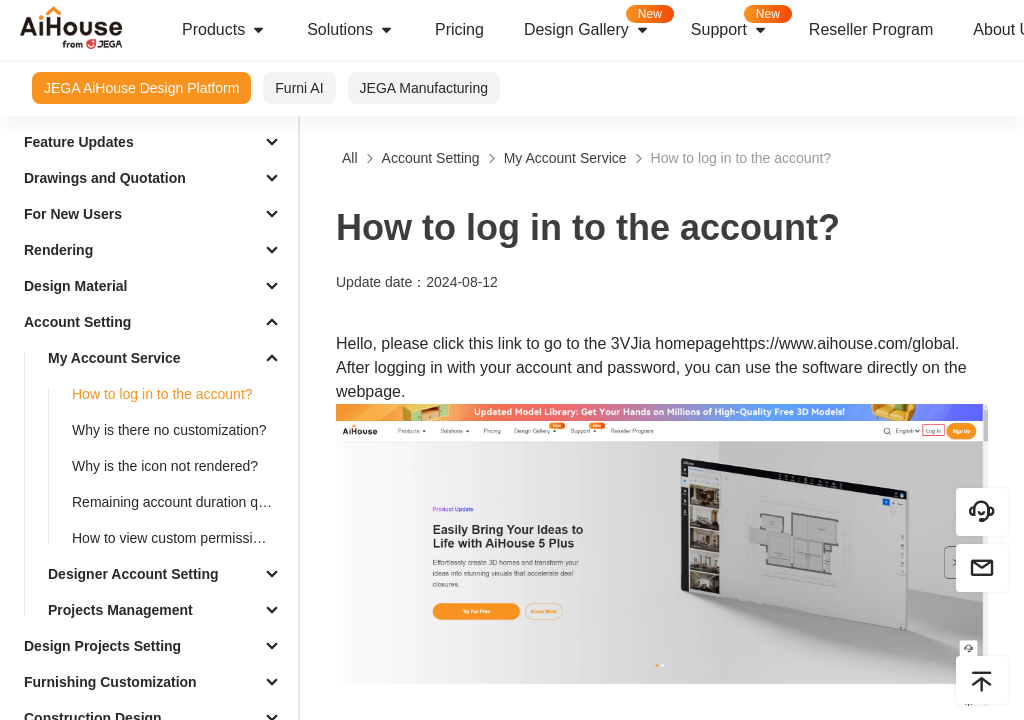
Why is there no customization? (169, 430)
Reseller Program (871, 29)
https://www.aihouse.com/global (843, 343)
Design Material (75, 286)
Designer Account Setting (133, 574)
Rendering (58, 250)
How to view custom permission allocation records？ (181, 538)
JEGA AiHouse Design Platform (141, 88)
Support (740, 23)
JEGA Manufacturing (424, 88)
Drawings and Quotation (105, 178)
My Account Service (114, 358)
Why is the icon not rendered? (165, 466)
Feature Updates (79, 142)
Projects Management (120, 610)
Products (224, 30)
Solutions (351, 30)
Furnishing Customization (110, 682)
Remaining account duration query (178, 502)
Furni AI (299, 88)
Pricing (459, 29)
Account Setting (77, 322)
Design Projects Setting (102, 646)
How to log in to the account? (162, 394)
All (350, 158)
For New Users (73, 214)
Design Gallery (597, 23)
